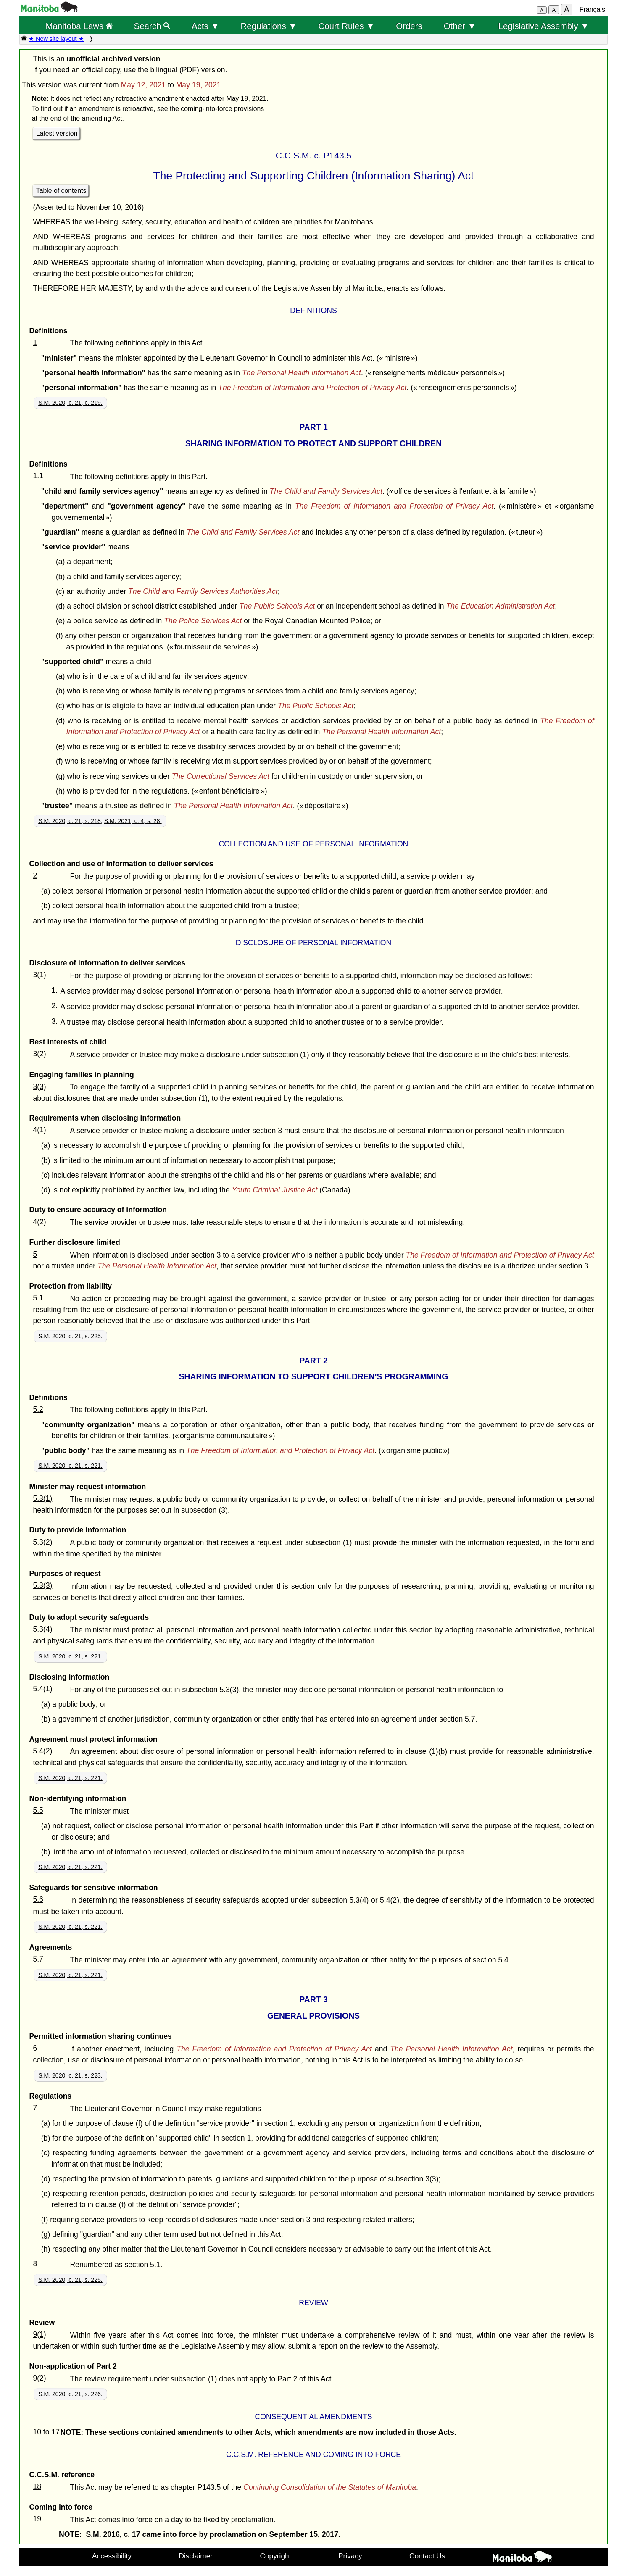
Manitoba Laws (78, 26)
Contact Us (427, 2556)
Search (152, 26)
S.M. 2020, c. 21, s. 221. (70, 1465)
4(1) (39, 1130)
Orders (409, 26)
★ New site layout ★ (56, 38)
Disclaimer (196, 2556)
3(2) (39, 1053)
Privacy (350, 2556)
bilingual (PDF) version (187, 70)
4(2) (39, 1222)
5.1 (38, 1298)
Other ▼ (460, 26)
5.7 (38, 1959)
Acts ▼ (205, 26)
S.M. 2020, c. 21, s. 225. (70, 1336)
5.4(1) (42, 1689)
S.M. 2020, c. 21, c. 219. (70, 402)
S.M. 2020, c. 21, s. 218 (69, 820)
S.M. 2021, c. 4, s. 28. (133, 820)
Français (592, 9)
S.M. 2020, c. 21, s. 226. (70, 2394)
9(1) (39, 2334)
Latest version (57, 133)
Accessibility (112, 2556)
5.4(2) (42, 1751)
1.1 (38, 476)
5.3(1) (42, 1498)
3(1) (39, 974)
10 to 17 (46, 2432)
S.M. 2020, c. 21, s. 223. (70, 2075)
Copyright (275, 2556)
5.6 (38, 1899)
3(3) (39, 1086)
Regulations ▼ (269, 26)
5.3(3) (42, 1585)
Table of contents (61, 190)
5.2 (38, 1409)
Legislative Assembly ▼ (543, 26)
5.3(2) (42, 1542)
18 (37, 2486)
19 (37, 2519)
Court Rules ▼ (346, 26)
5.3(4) (42, 1629)
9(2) (39, 2378)
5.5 (38, 1810)
